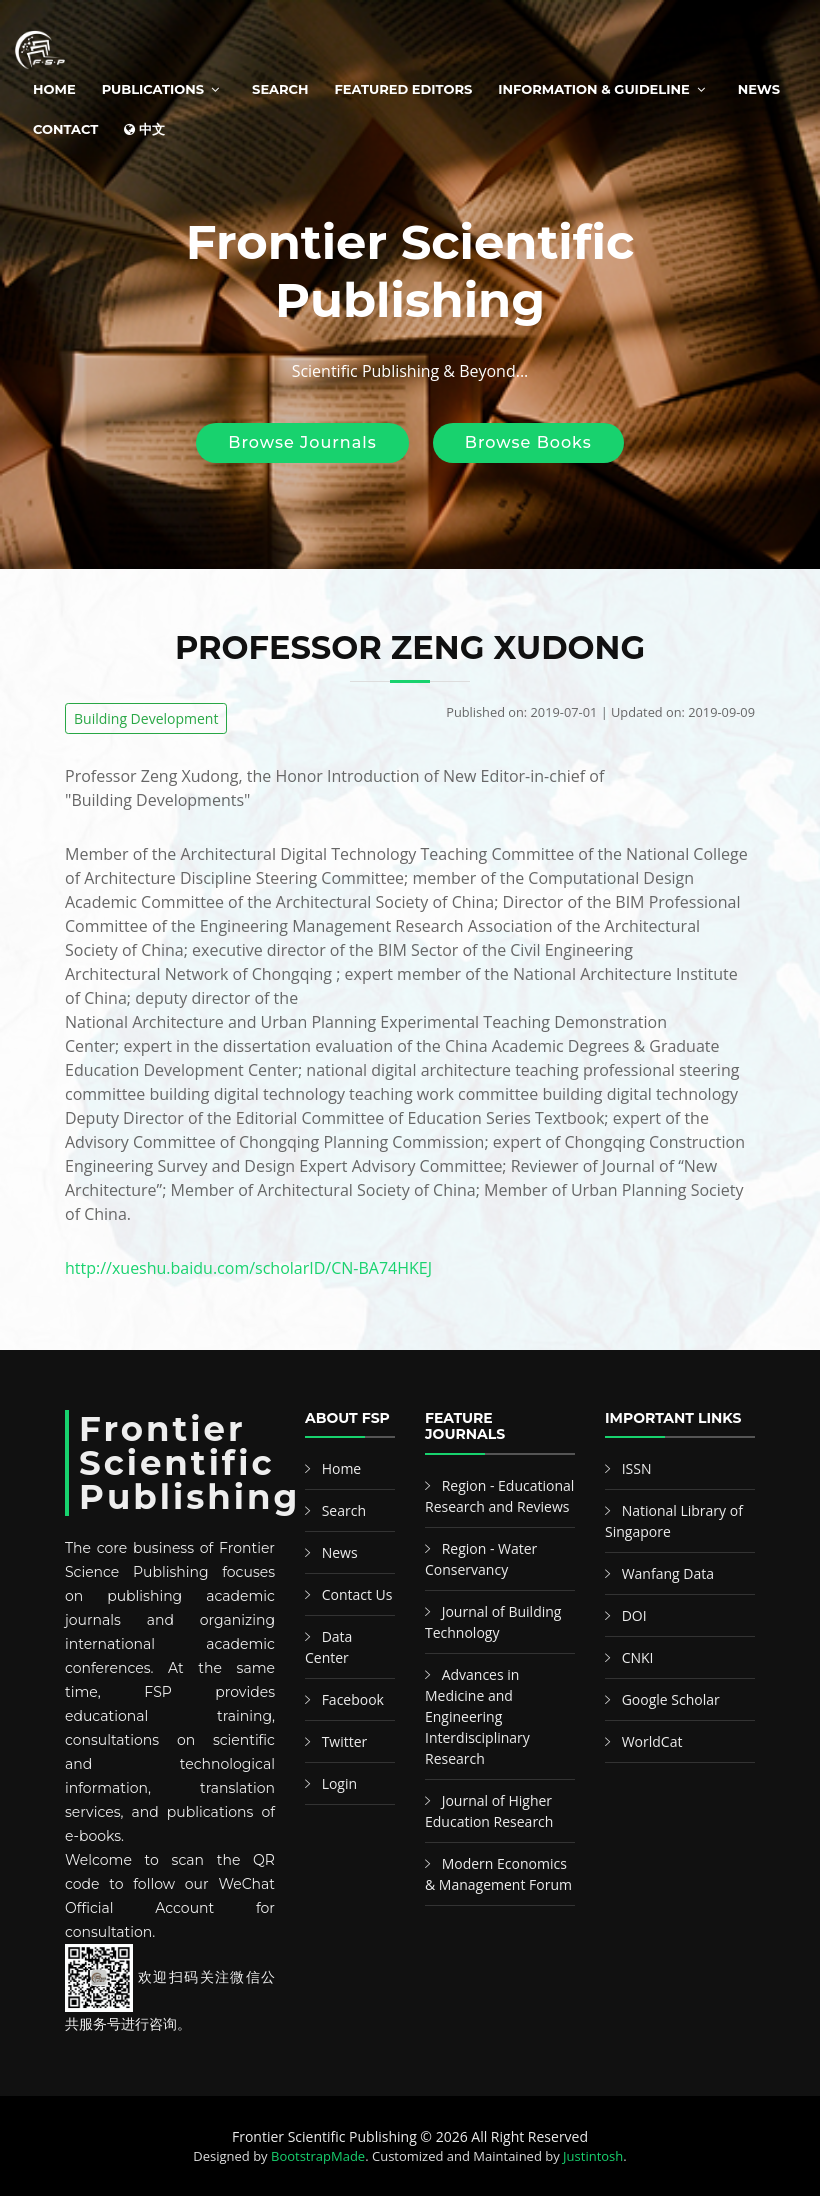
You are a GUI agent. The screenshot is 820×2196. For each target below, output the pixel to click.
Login (339, 1783)
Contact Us (357, 1594)
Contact (65, 129)
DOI (634, 1615)
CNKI (638, 1657)
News (759, 89)
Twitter (345, 1741)
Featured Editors (404, 89)
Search (280, 89)
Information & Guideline (593, 89)
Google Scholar (671, 1699)
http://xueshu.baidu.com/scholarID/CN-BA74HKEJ (248, 1268)
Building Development (146, 718)
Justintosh (593, 2156)
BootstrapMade (318, 2156)
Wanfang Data (668, 1573)
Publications (153, 89)
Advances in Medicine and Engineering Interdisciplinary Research (477, 1716)
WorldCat (652, 1741)
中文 (144, 129)
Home (54, 89)
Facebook (353, 1699)
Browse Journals (302, 442)
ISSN (637, 1468)
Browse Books (528, 442)
